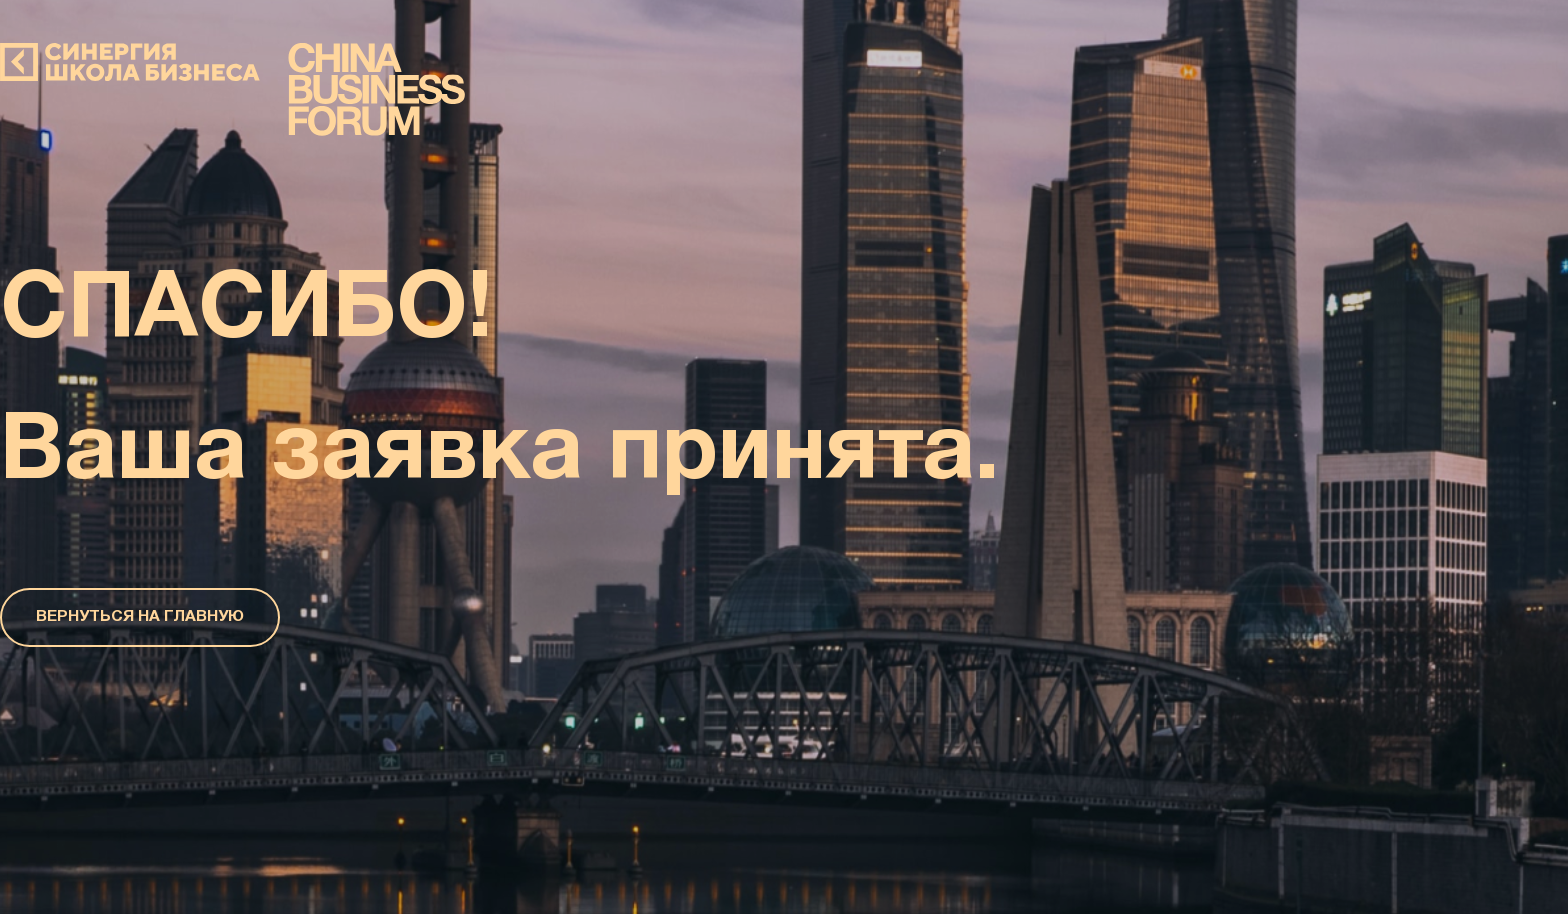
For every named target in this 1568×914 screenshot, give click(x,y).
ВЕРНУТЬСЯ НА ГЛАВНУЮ (140, 617)
